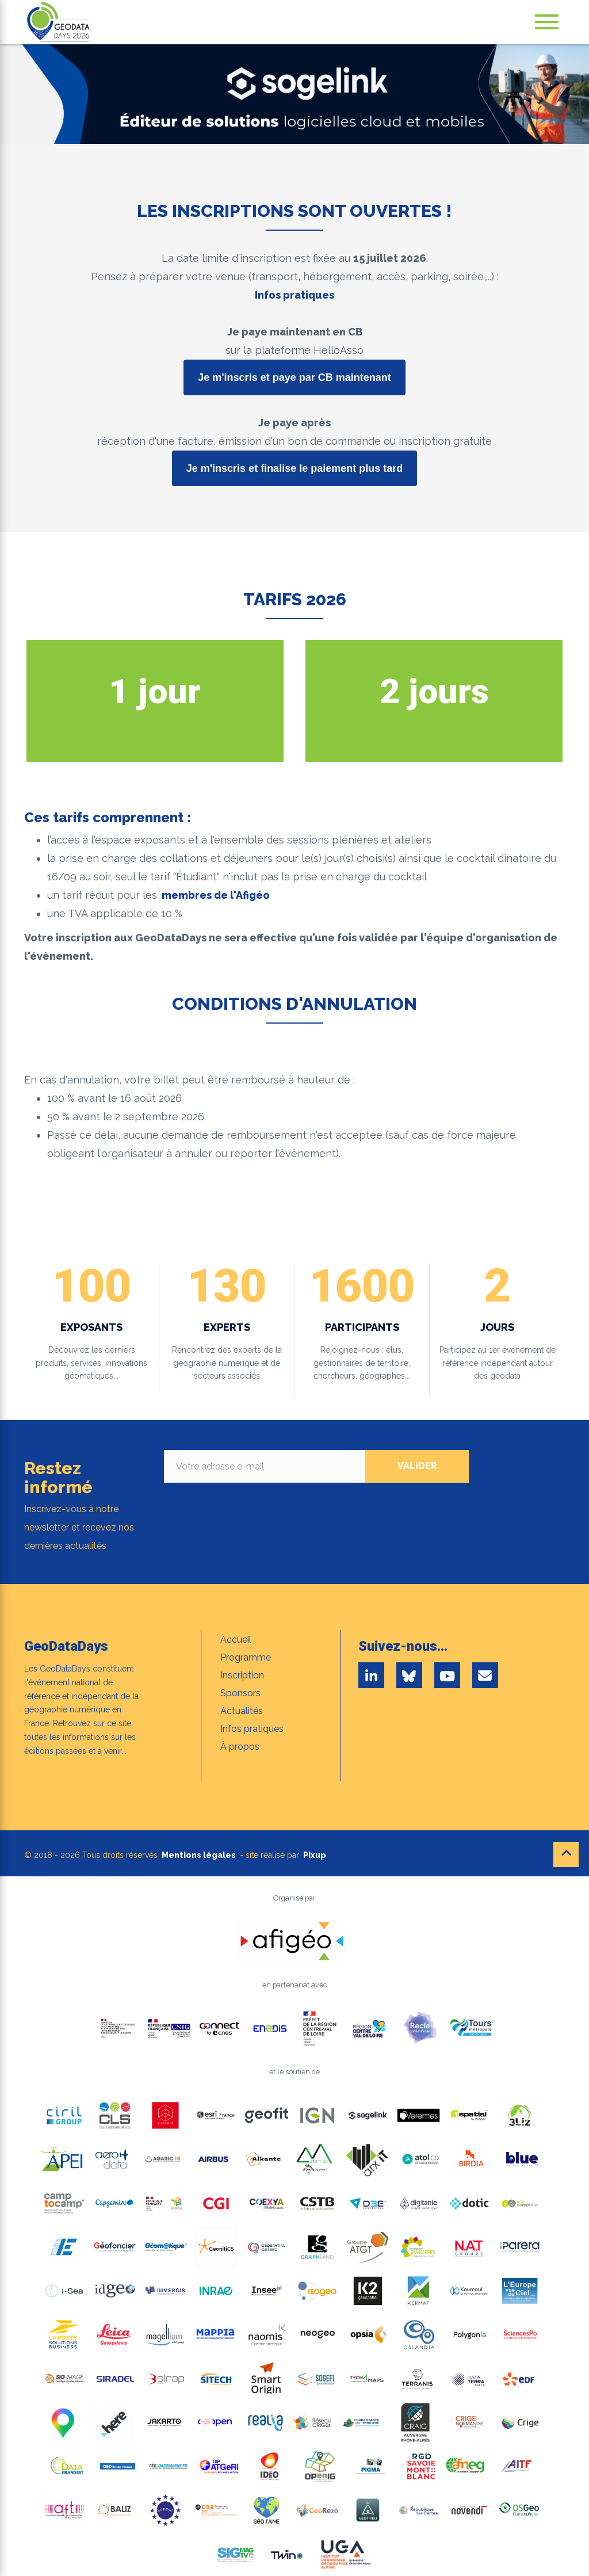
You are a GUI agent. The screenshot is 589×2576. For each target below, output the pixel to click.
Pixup (314, 1855)
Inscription (242, 1675)
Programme (245, 1657)
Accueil (235, 1639)
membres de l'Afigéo (216, 895)
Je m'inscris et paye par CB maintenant (294, 377)
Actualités (241, 1710)
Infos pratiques (294, 295)
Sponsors (240, 1693)
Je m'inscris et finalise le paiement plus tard (294, 468)
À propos (239, 1746)
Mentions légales (199, 1855)
